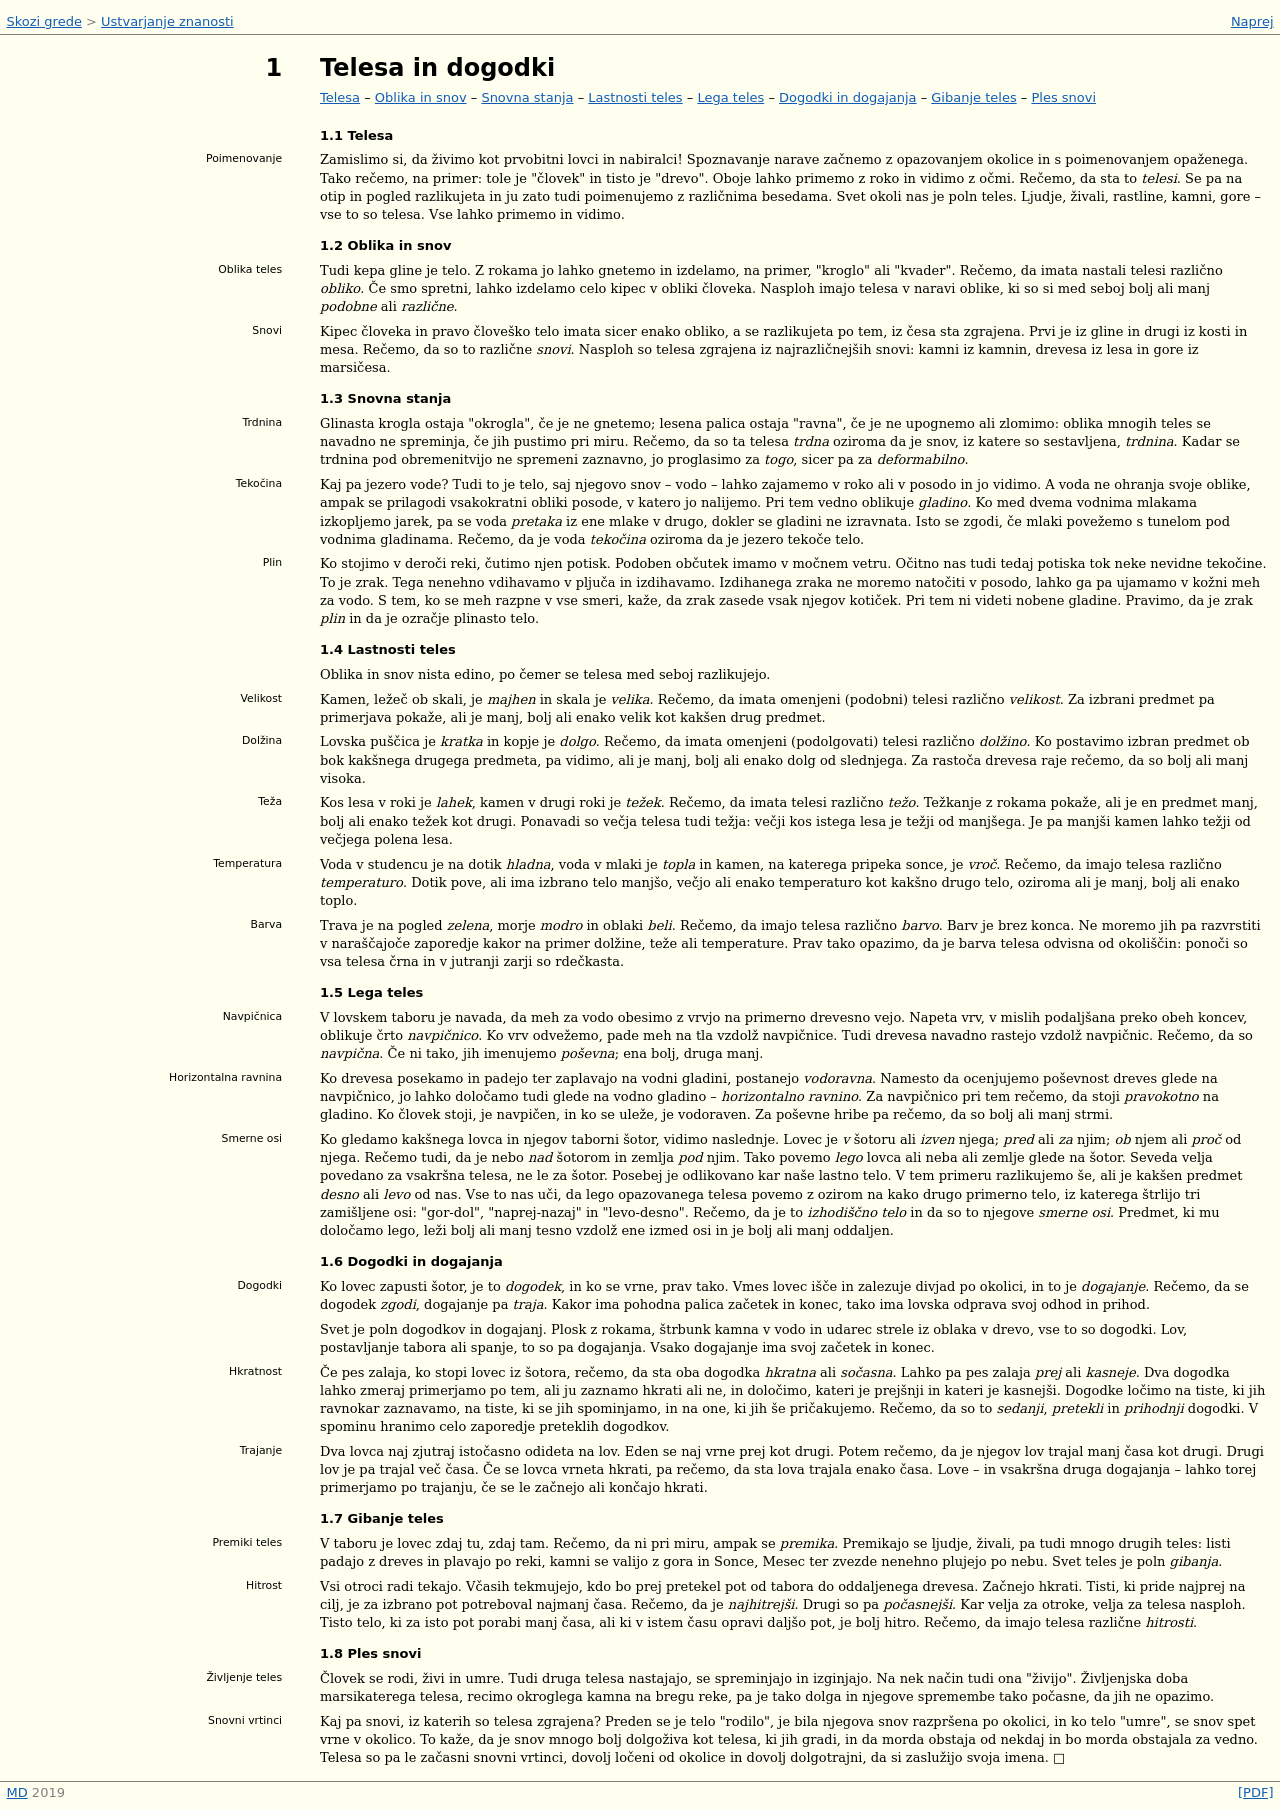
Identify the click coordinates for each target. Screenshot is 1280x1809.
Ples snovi (1063, 97)
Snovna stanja (527, 97)
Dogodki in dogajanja (848, 97)
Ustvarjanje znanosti (167, 21)
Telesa (340, 97)
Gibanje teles (973, 97)
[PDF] (1255, 1792)
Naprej (1252, 21)
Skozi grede (44, 21)
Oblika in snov (421, 97)
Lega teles (730, 97)
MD (17, 1792)
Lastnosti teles (635, 97)
